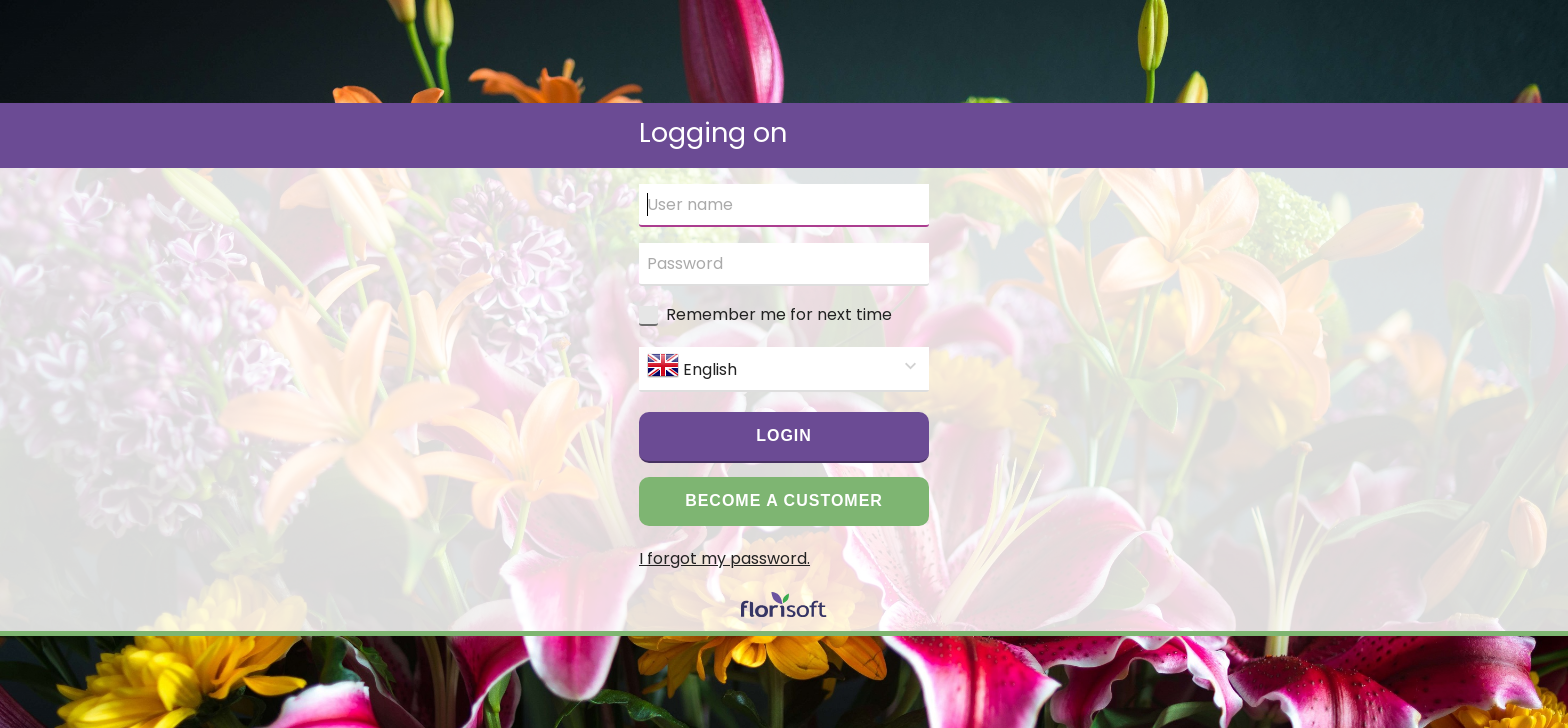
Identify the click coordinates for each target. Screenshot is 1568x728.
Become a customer (784, 500)
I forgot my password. (724, 558)
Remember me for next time (779, 314)
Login (784, 435)
